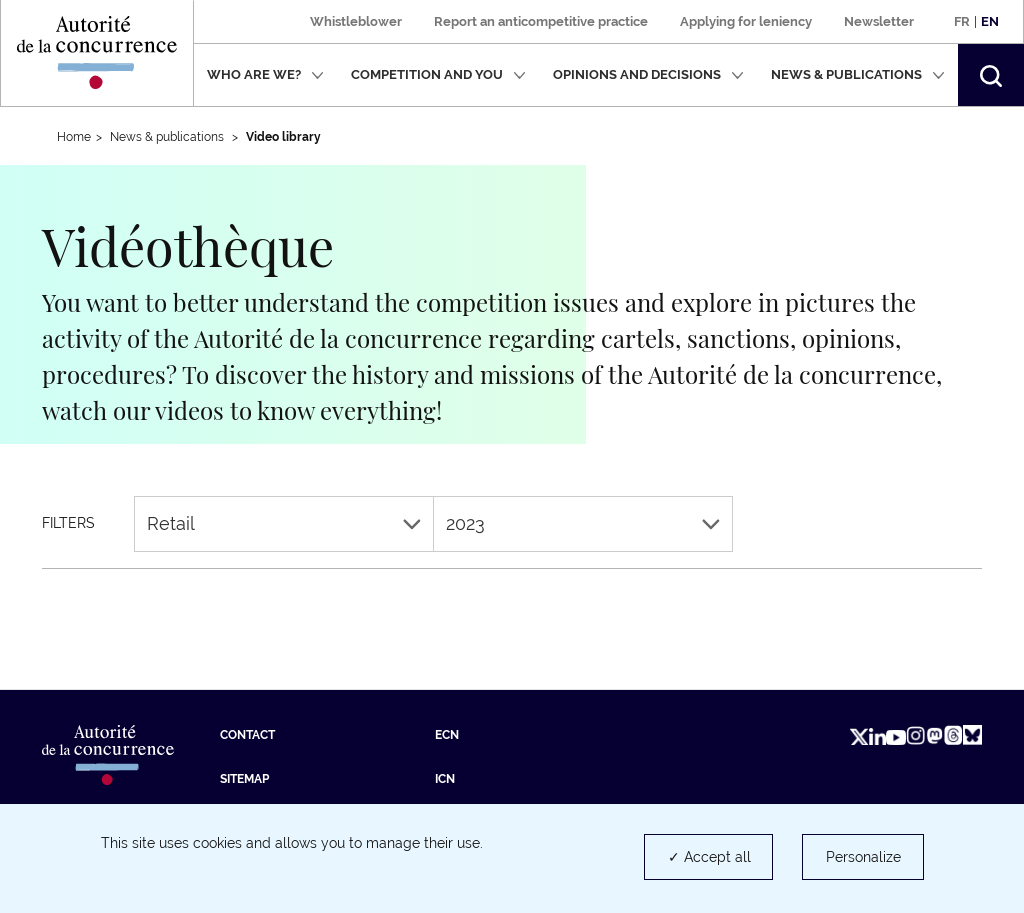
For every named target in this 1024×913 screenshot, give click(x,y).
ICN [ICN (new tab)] (445, 779)
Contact (247, 735)
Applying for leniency (746, 21)
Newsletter (879, 21)
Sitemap (244, 779)
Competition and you (438, 74)
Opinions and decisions (648, 74)
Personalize (863, 857)
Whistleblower (356, 21)
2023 (583, 523)
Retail (284, 523)
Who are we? (265, 74)
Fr (962, 21)
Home (74, 137)
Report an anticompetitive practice (541, 21)
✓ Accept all (709, 857)
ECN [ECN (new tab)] (447, 735)
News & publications (858, 74)
